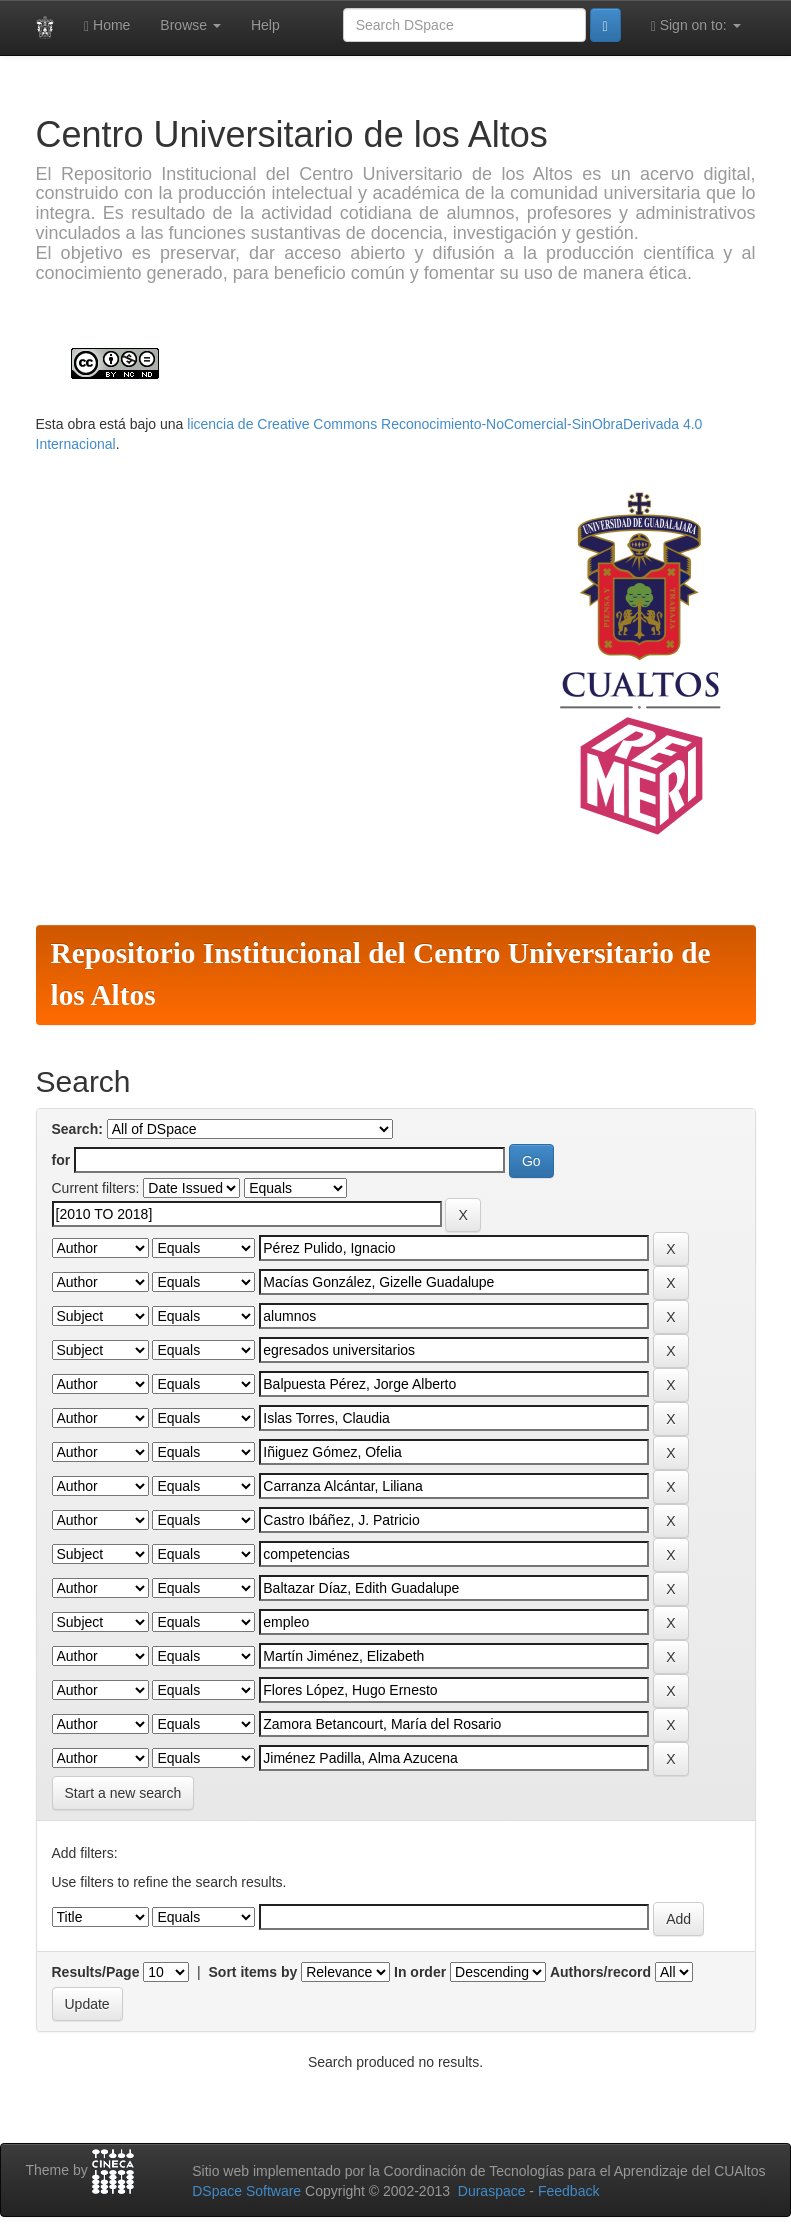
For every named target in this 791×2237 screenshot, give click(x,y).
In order (420, 1972)
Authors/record (600, 1972)
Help (265, 25)
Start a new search (123, 1793)
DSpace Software (246, 2191)
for (61, 1160)
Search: (77, 1129)
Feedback (568, 2191)
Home (107, 25)
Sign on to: (696, 25)
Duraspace (492, 2191)
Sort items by (253, 1972)
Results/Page (96, 1972)
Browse (190, 25)
